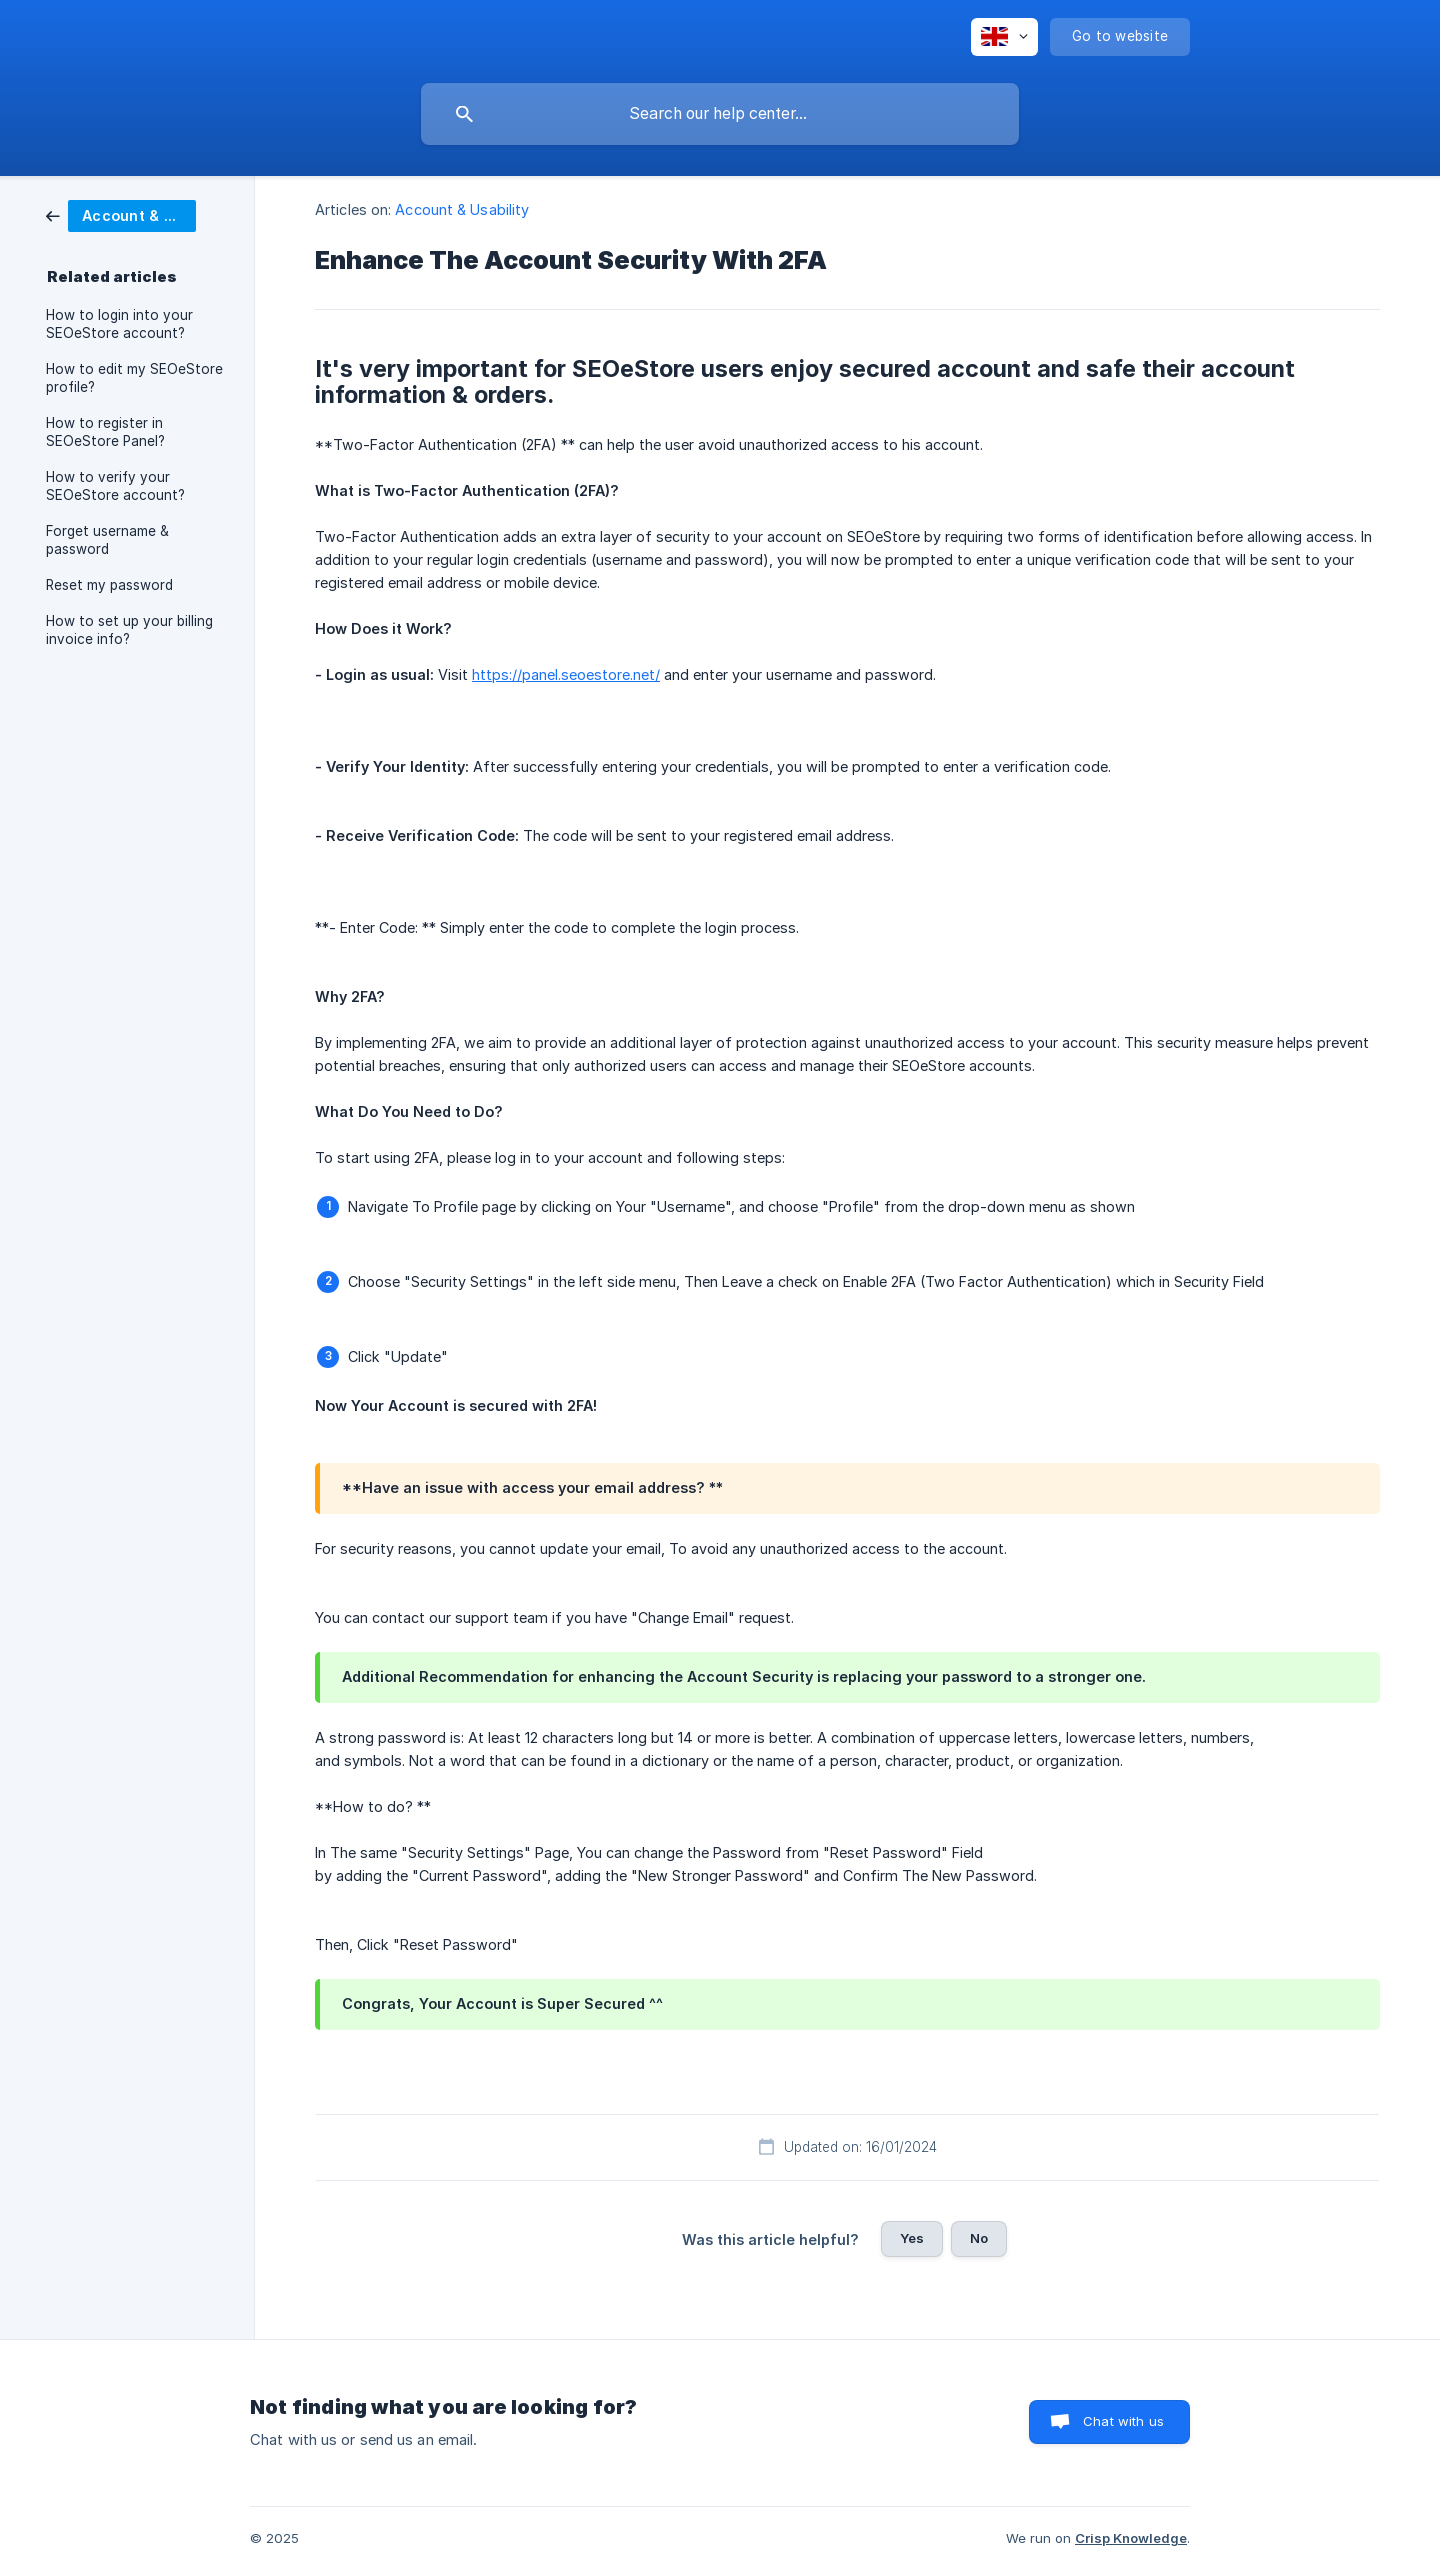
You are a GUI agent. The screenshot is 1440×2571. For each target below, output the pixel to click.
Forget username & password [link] (107, 540)
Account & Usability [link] (462, 209)
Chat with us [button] (1123, 2421)
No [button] (979, 2238)
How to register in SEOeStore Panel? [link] (105, 432)
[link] (121, 214)
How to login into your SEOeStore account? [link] (119, 324)
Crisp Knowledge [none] (1131, 2538)
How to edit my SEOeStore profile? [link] (134, 378)
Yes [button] (912, 2238)
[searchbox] (720, 114)
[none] (1004, 37)
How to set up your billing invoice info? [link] (129, 630)
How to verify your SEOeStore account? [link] (115, 486)
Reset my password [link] (109, 585)
